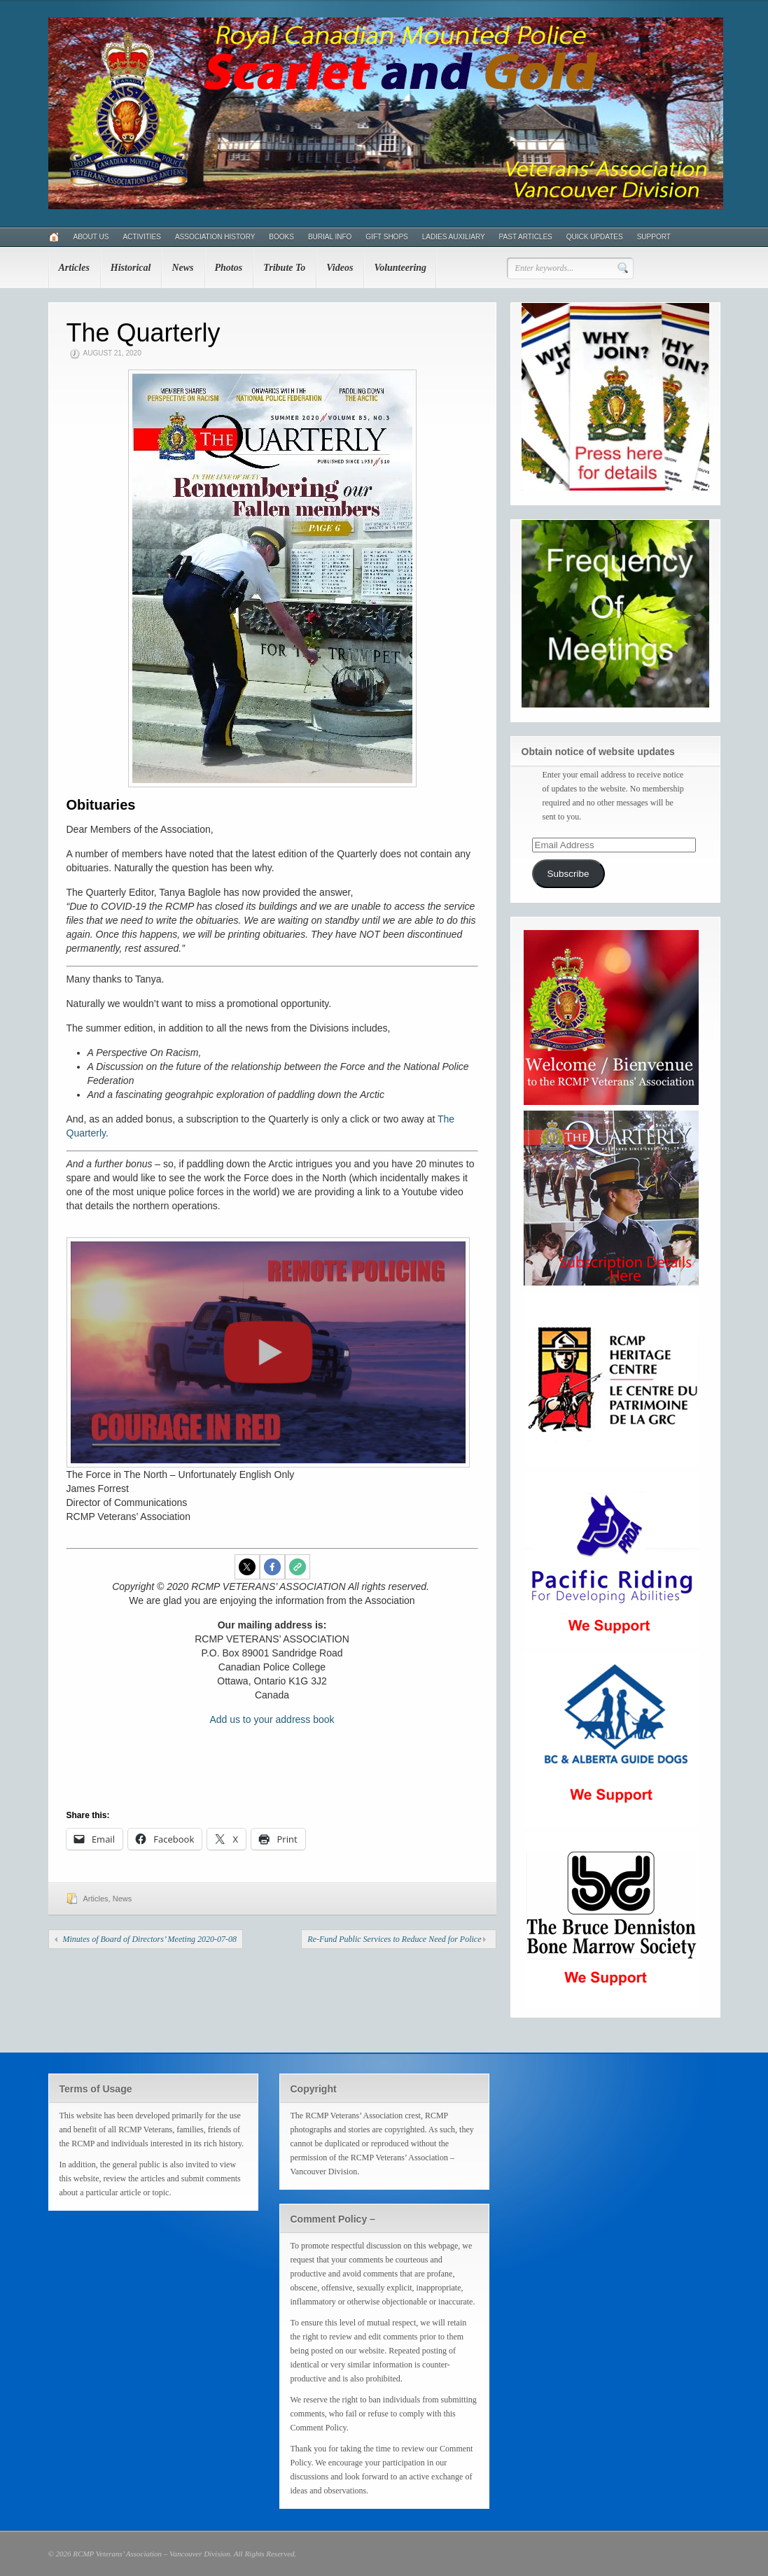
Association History (215, 237)
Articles (74, 267)
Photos (229, 267)
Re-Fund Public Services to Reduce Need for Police (394, 1939)
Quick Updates (594, 237)
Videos (339, 267)
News (182, 267)
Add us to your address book (271, 1719)
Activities (141, 237)
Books (281, 237)
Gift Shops (386, 237)
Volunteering (400, 267)
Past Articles (525, 237)
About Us (91, 237)
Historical (131, 267)
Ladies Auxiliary (453, 237)
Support (654, 237)
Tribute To (284, 267)
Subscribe (568, 873)
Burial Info (329, 237)
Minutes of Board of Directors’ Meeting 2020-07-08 (150, 1939)
